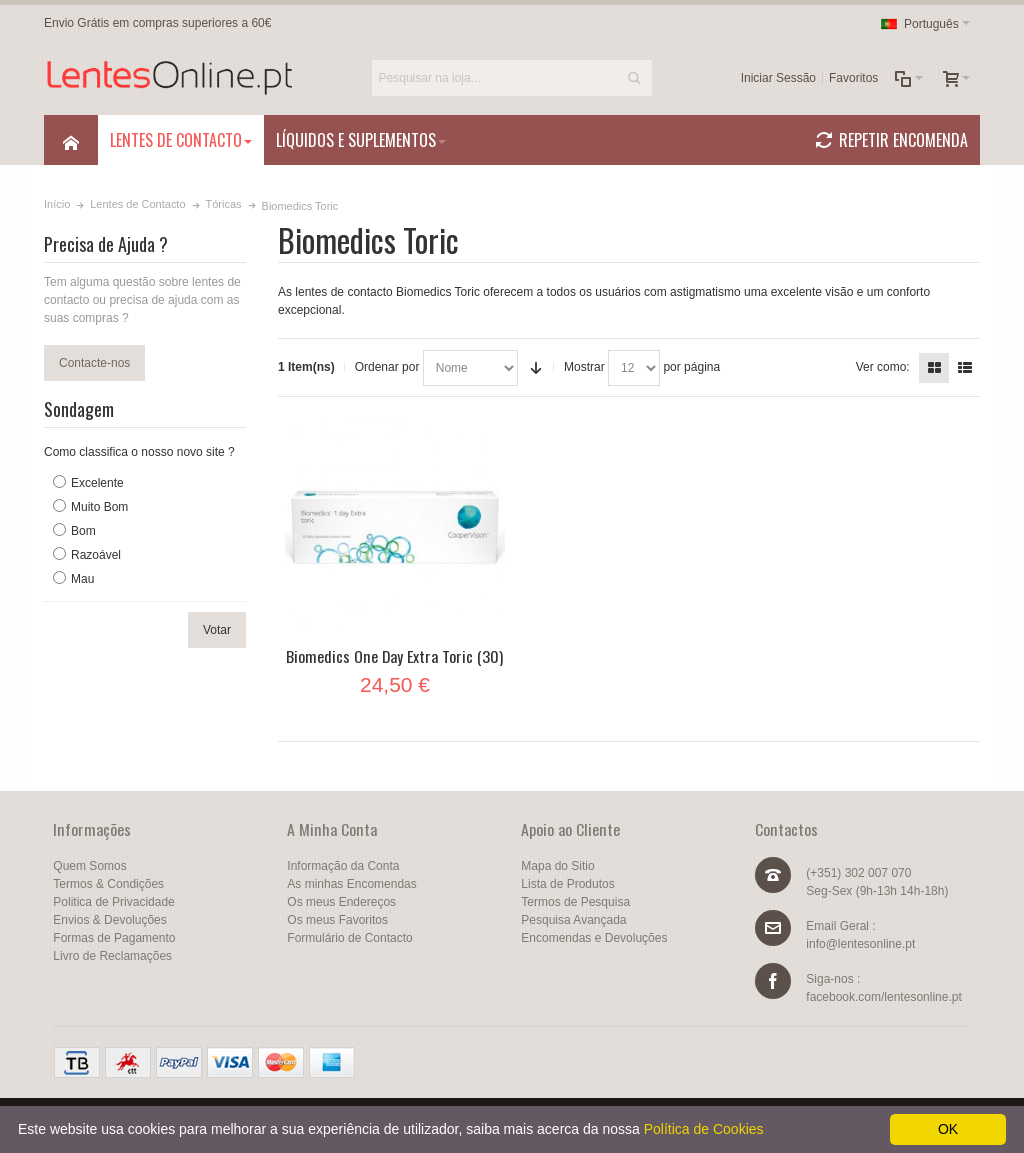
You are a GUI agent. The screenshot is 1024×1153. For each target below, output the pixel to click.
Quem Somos (89, 866)
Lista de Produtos (567, 884)
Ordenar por (387, 367)
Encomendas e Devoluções (594, 938)
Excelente (97, 483)
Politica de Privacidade (113, 902)
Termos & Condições (108, 884)
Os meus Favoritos (337, 920)
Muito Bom (99, 507)
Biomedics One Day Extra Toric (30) (394, 656)
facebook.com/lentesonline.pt (883, 997)
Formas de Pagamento (114, 938)
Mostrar (584, 367)
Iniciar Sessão (778, 78)
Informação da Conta (343, 866)
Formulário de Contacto (349, 938)
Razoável (96, 555)
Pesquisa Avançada (573, 920)
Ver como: (883, 367)
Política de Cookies (704, 1129)
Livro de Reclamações (112, 956)
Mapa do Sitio (557, 866)
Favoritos (853, 78)
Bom (83, 531)
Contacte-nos (94, 363)
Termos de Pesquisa (575, 902)
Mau (82, 579)
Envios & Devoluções (109, 920)
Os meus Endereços (341, 902)
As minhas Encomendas (351, 884)
